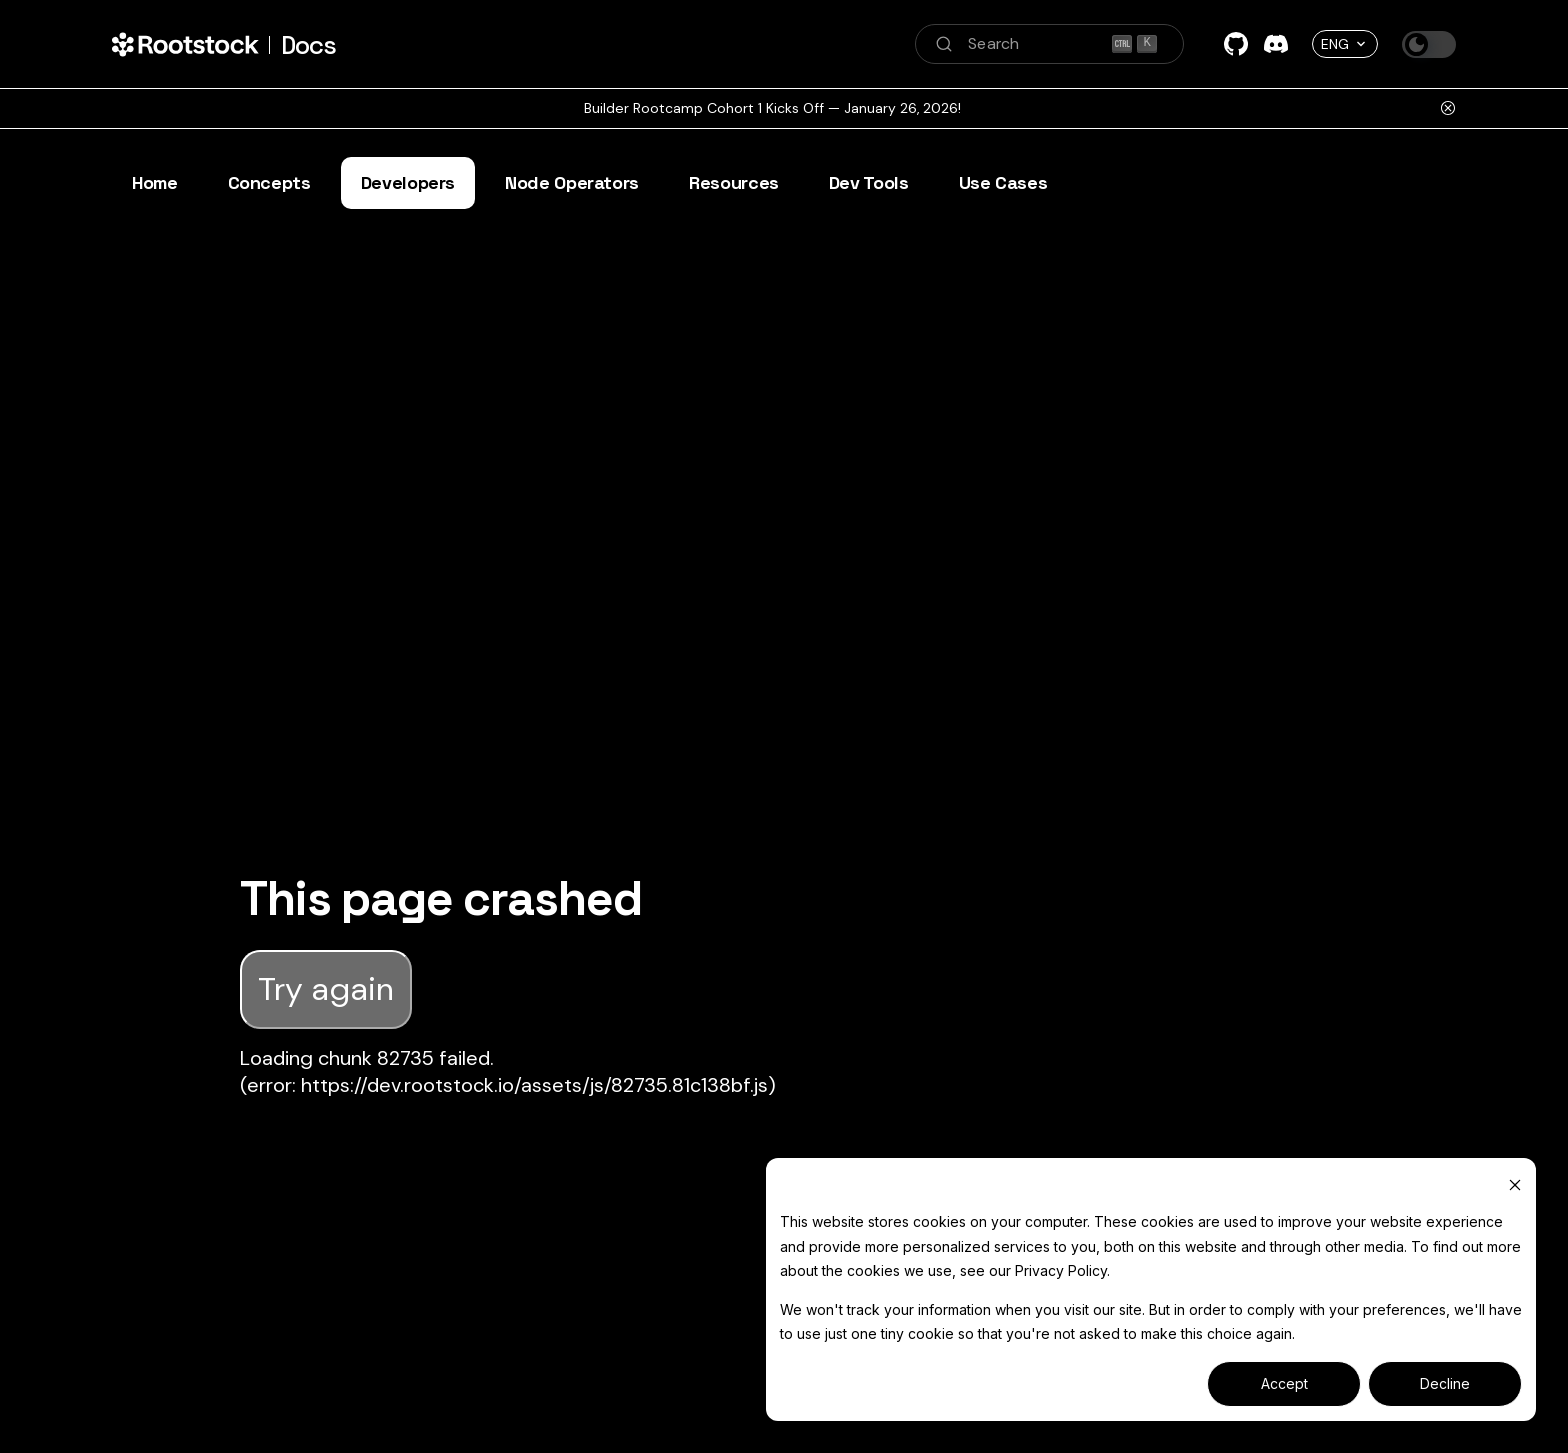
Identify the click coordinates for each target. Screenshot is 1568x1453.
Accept (1284, 1383)
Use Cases (1003, 182)
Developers (408, 182)
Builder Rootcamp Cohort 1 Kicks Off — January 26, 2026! (772, 108)
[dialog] (1151, 1289)
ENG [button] (1335, 44)
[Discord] (1276, 44)
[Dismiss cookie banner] (1515, 1184)
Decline (1445, 1383)
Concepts (269, 182)
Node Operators (572, 182)
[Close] (1448, 108)
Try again (326, 989)
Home (155, 182)
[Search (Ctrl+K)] (1049, 44)
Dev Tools (869, 182)
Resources (734, 182)
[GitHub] (1236, 44)
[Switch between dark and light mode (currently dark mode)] (1429, 44)
